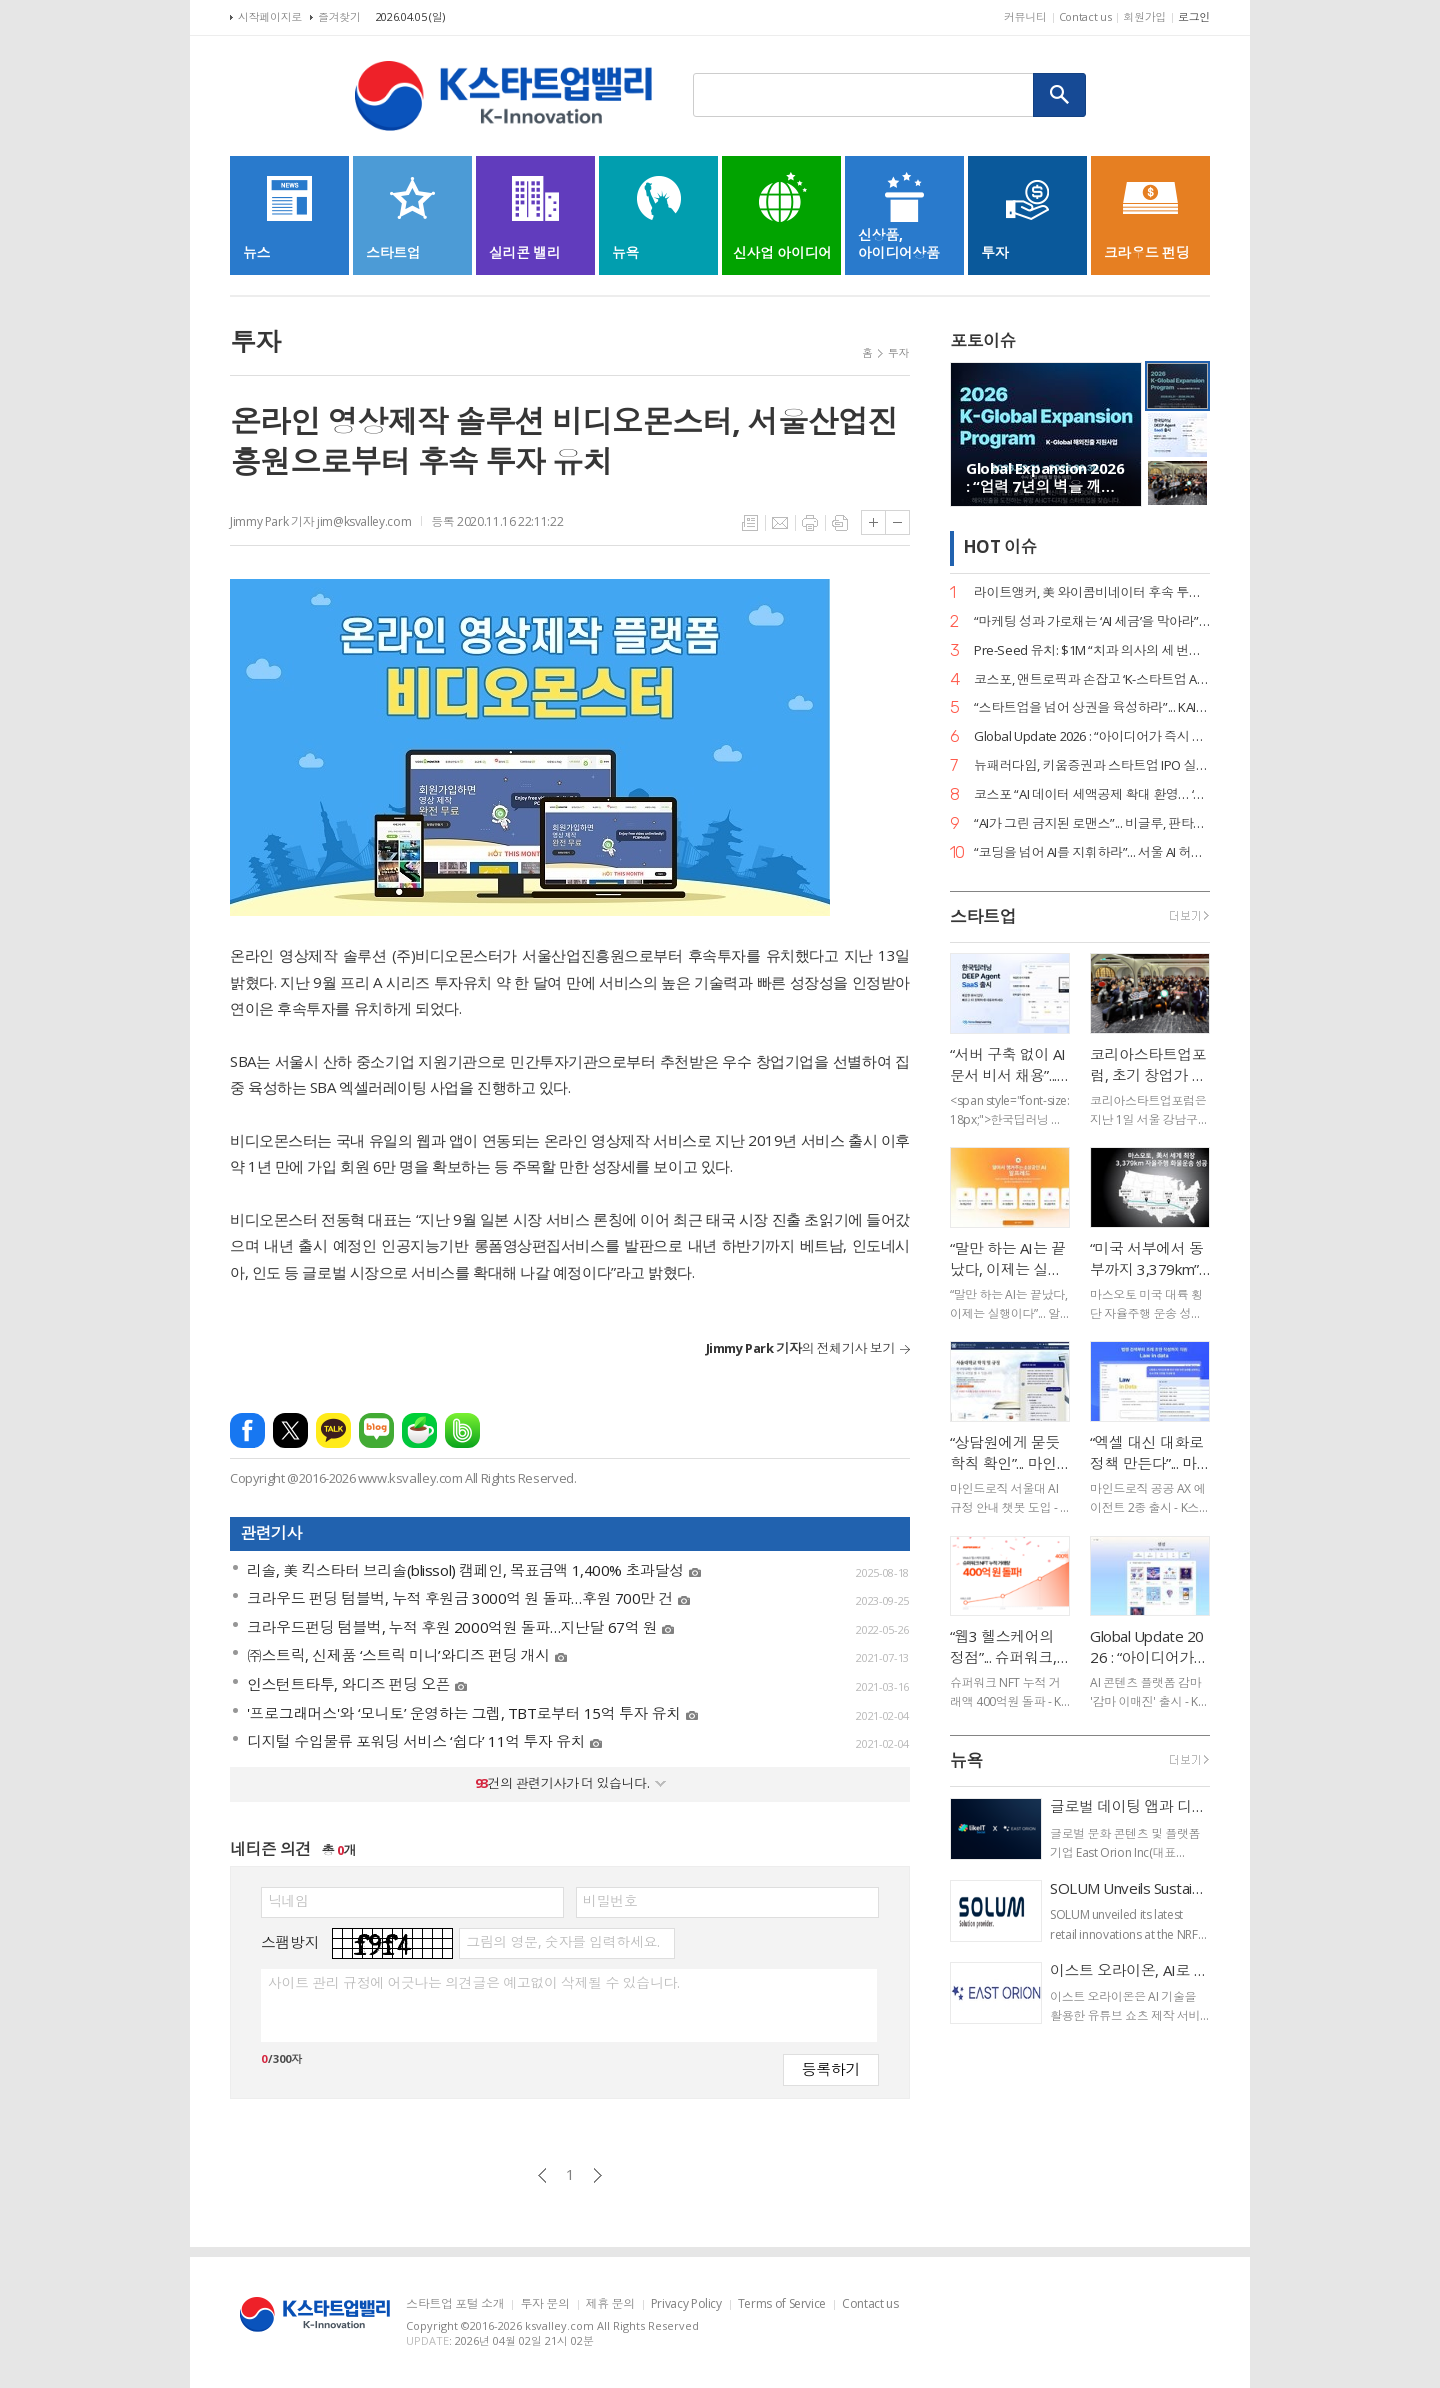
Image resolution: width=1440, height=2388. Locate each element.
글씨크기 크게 (873, 522)
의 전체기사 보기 (800, 1348)
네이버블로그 (376, 1430)
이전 (542, 2175)
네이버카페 (419, 1430)
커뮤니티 (1025, 16)
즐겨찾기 (339, 16)
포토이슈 (983, 340)
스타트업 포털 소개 (455, 2304)
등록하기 (831, 2068)
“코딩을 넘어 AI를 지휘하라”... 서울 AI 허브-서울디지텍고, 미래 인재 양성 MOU (1092, 852)
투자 (898, 352)
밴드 (462, 1430)
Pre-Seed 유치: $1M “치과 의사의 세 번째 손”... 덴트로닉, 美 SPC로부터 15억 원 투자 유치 (1092, 650)
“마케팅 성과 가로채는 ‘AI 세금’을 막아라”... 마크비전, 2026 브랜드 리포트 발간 (1092, 621)
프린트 (810, 523)
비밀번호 (610, 1901)
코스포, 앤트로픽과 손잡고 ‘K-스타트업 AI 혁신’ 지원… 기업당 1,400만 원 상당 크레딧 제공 (1092, 679)
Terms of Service (782, 2304)
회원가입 (1144, 16)
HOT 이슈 (1000, 547)
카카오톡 (333, 1430)
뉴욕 (966, 1760)
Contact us (1085, 16)
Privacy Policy (686, 2304)
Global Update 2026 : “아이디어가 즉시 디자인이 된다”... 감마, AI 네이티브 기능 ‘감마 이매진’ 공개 (1092, 736)
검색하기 (1060, 95)
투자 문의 (544, 2304)
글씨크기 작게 (897, 522)
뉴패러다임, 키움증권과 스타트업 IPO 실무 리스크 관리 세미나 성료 (1092, 765)
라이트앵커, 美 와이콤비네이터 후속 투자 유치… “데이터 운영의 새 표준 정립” (1092, 592)
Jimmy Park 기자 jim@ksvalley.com (320, 521)
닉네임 (288, 1901)
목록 (750, 523)
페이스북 (247, 1430)
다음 (597, 2175)
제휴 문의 (610, 2304)
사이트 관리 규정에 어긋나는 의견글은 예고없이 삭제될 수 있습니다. (473, 1983)
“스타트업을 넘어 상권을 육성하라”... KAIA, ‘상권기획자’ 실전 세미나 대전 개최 (1092, 707)
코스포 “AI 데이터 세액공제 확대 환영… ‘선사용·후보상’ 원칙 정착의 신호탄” (1092, 794)
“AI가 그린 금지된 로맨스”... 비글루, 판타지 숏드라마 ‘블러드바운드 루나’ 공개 (1092, 823)
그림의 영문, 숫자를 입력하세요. (562, 1942)
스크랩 (840, 523)
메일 (780, 523)
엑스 (290, 1430)
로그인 (1194, 16)
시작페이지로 (270, 16)
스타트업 (983, 916)
